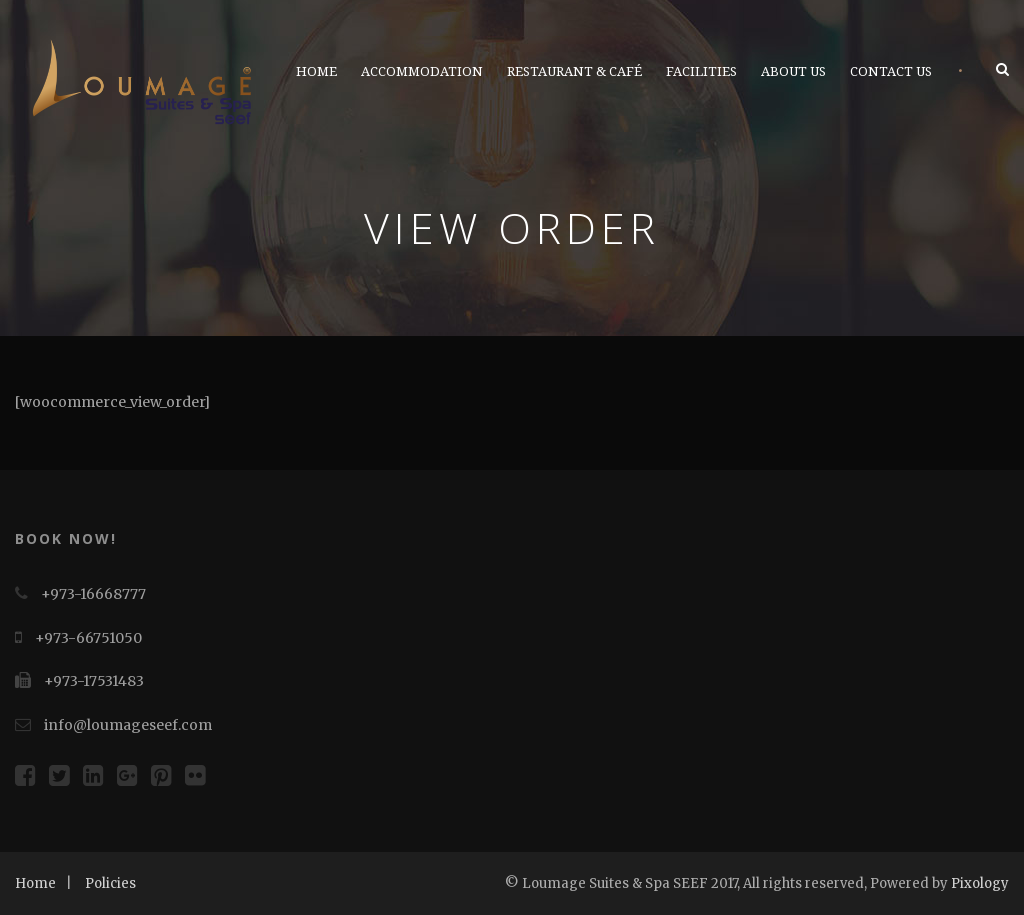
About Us (793, 71)
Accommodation (422, 71)
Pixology (980, 883)
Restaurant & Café (574, 71)
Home (316, 71)
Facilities (701, 71)
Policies (110, 883)
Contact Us (891, 71)
